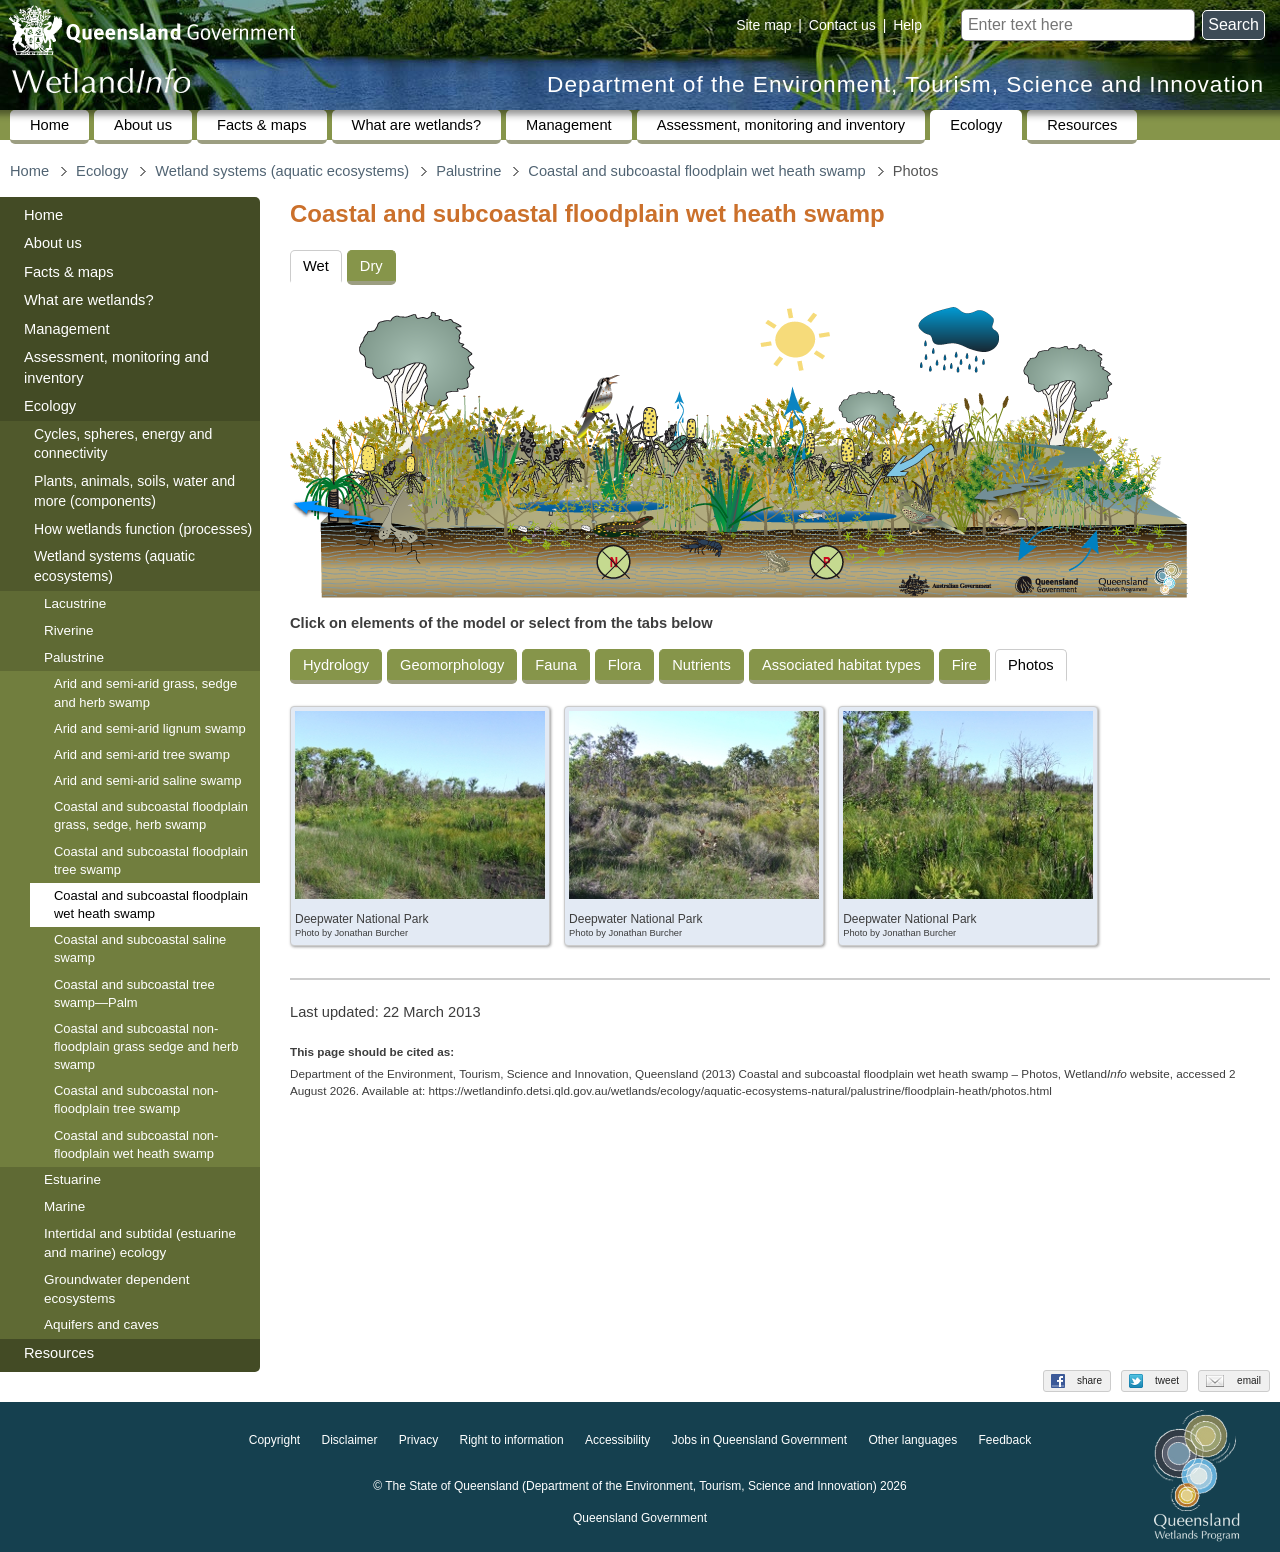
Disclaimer (349, 1440)
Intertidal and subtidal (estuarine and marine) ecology (140, 1243)
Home (49, 125)
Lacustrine (75, 603)
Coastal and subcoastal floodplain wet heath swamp (696, 171)
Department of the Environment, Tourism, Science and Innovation (905, 84)
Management (569, 125)
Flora (624, 665)
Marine (64, 1206)
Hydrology (336, 665)
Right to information (512, 1440)
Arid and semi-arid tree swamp (142, 754)
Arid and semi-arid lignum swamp (150, 728)
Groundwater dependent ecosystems (117, 1289)
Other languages (912, 1440)
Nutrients (701, 665)
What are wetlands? (417, 125)
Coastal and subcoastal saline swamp (140, 948)
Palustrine (468, 171)
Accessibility (617, 1440)
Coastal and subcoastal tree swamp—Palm (134, 993)
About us (143, 125)
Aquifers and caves (101, 1324)
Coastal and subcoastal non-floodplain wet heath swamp (136, 1144)
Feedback (1005, 1440)
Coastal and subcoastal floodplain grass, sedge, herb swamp (151, 815)
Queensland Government (640, 1518)
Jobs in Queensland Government (759, 1440)
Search (1233, 24)
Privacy (418, 1440)
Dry (371, 266)
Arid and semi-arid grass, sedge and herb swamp (145, 692)
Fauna (556, 665)
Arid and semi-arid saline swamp (147, 780)
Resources (1082, 125)
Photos (1031, 665)
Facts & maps (262, 125)
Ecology (976, 125)
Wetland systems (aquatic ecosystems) (282, 171)
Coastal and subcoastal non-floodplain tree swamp (136, 1099)
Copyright (274, 1440)
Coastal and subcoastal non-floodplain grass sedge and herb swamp (146, 1046)
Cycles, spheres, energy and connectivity (123, 444)
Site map (763, 25)
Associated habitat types (841, 665)
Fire (964, 665)
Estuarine (72, 1179)
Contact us (842, 25)
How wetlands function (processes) (143, 529)
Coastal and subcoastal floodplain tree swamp (151, 860)
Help (907, 25)
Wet (316, 266)
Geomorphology (452, 665)
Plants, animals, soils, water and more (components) (134, 491)
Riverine (69, 630)
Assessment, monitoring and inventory (781, 125)
